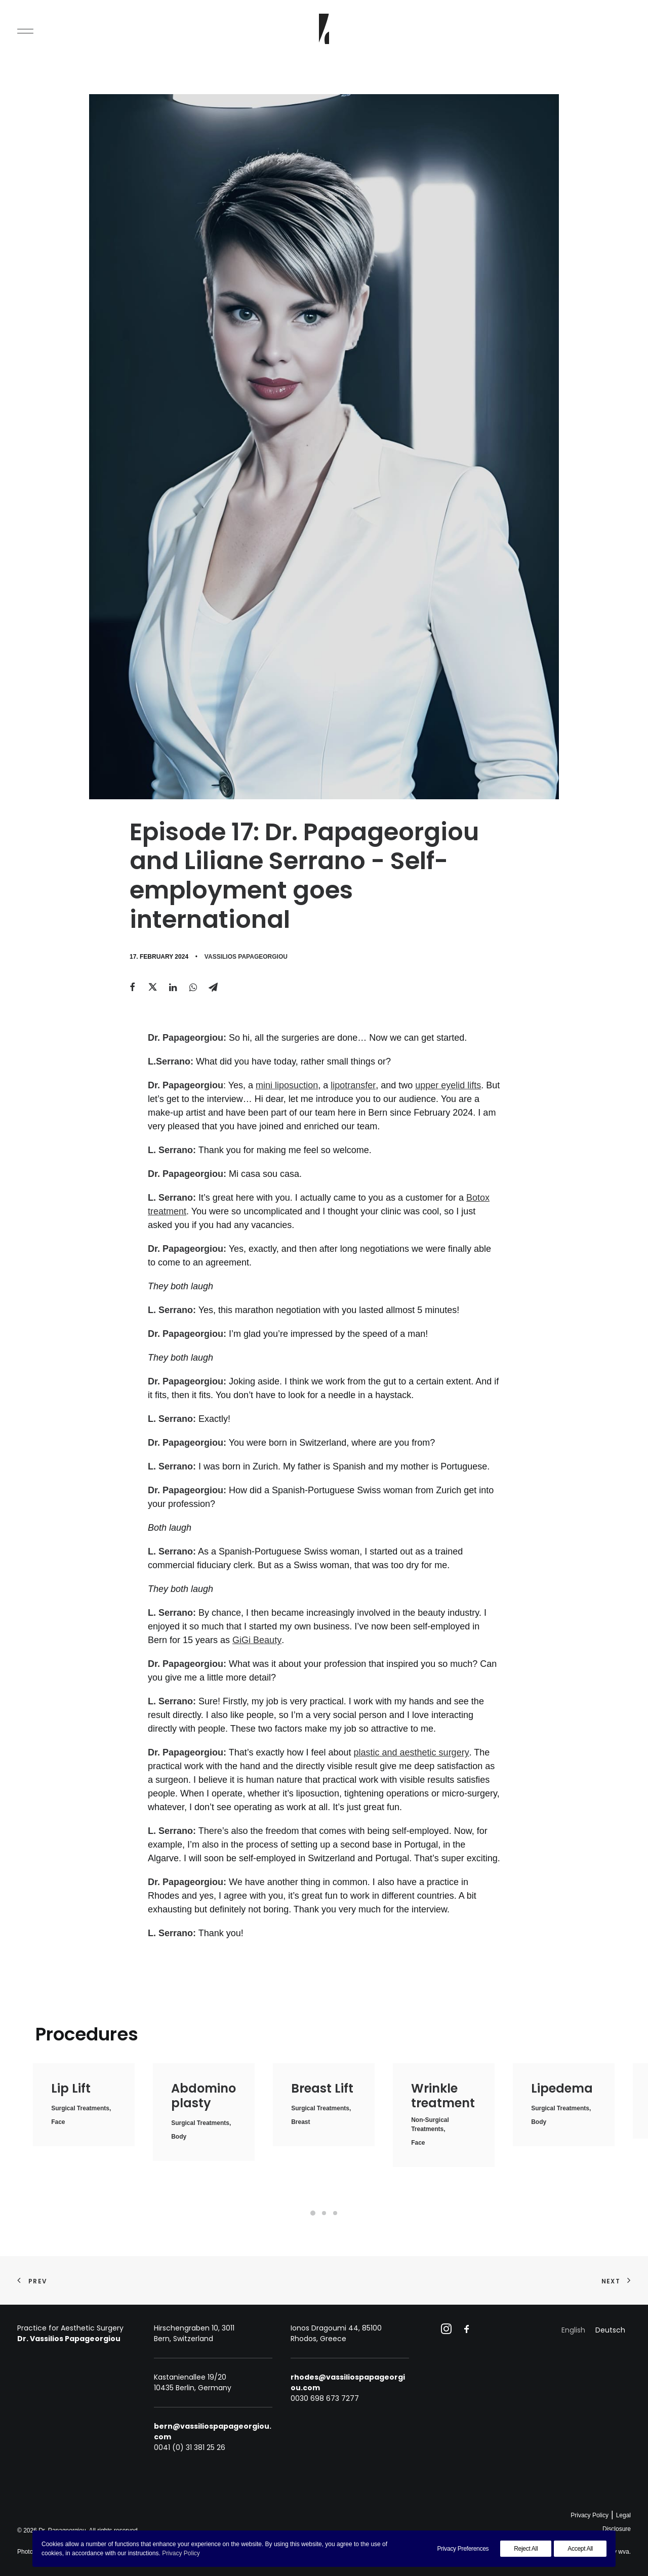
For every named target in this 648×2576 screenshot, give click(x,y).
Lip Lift (71, 2088)
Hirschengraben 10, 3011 (194, 2328)
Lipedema (562, 2088)
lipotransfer (353, 1085)
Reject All (526, 2548)
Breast (300, 2121)
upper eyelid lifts (448, 1085)
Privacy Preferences (463, 2548)
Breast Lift (322, 2088)
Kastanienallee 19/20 (190, 2377)
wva (623, 2551)
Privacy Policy (590, 2515)
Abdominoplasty (203, 2095)
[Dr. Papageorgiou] (324, 29)
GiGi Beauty (256, 1640)
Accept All (580, 2548)
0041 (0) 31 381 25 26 (189, 2447)
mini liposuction (287, 1085)
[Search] (622, 29)
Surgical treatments (80, 2108)
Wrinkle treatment (443, 2095)
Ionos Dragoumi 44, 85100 (336, 2328)
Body (178, 2136)
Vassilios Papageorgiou (246, 956)
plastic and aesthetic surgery (411, 1752)
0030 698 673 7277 (325, 2398)
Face (58, 2121)
